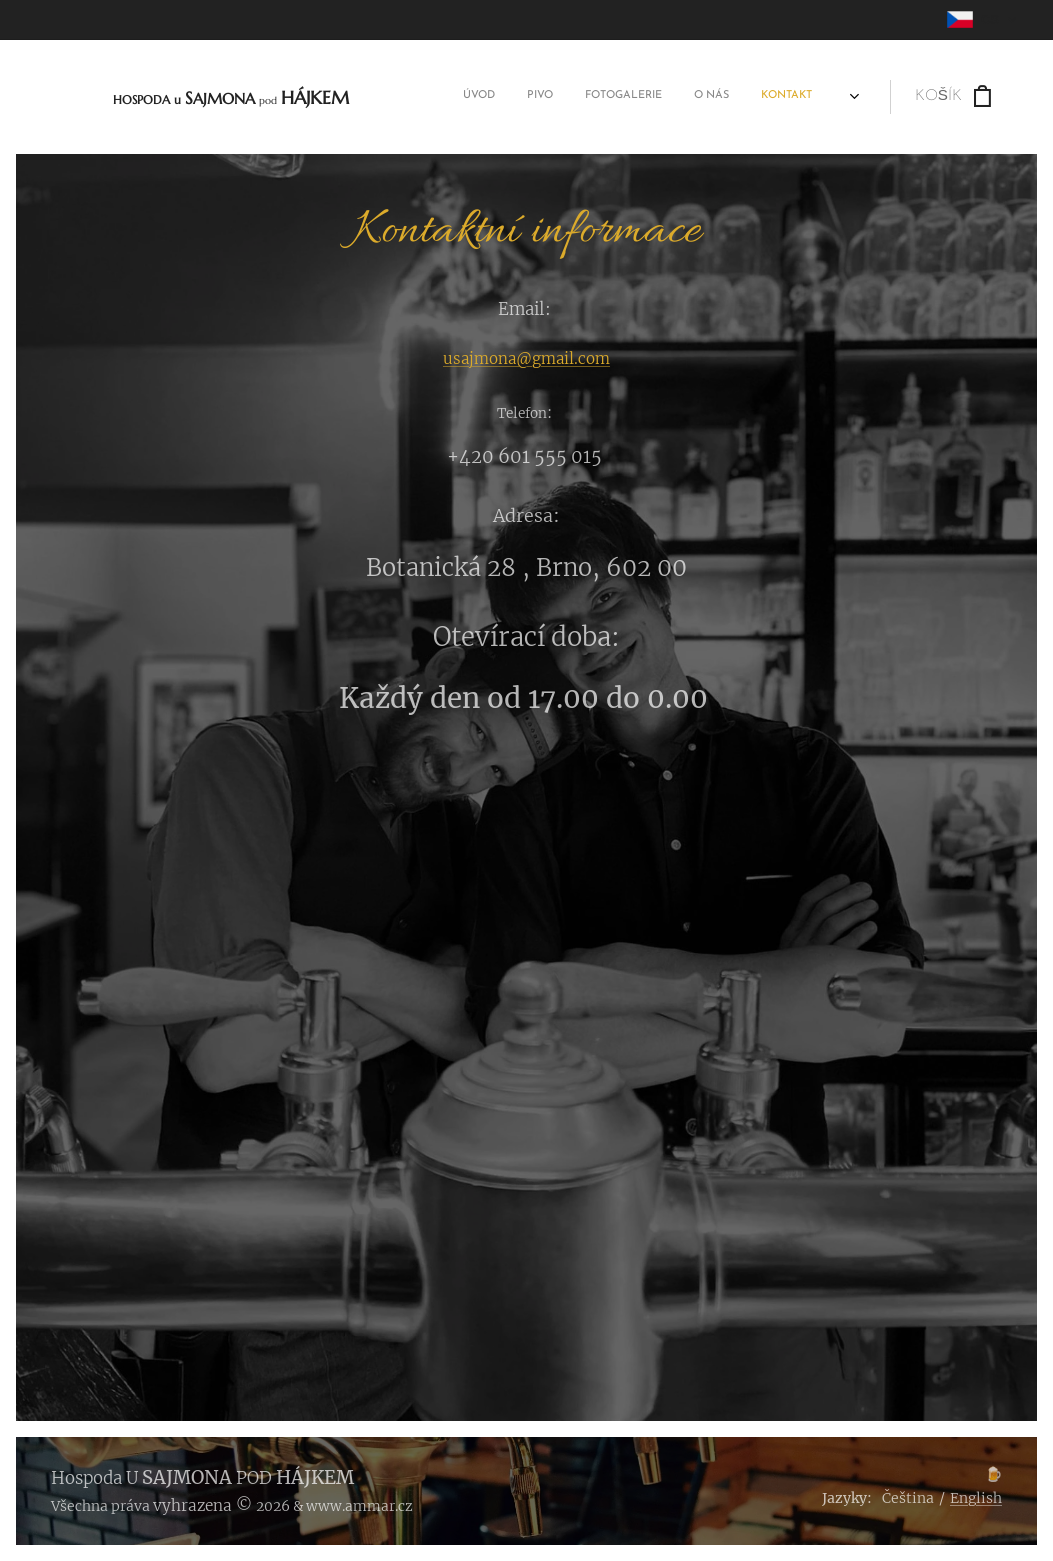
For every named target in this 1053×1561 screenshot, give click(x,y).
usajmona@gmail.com (526, 358)
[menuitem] (667, 97)
